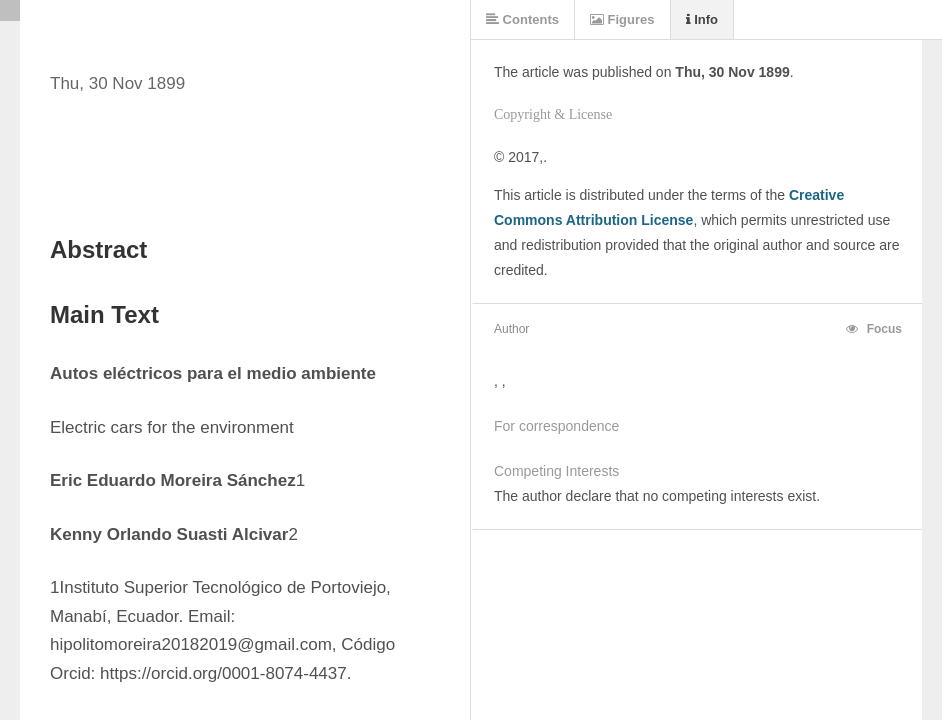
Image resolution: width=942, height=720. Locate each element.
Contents (522, 19)
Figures (622, 19)
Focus (874, 329)
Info (702, 19)
